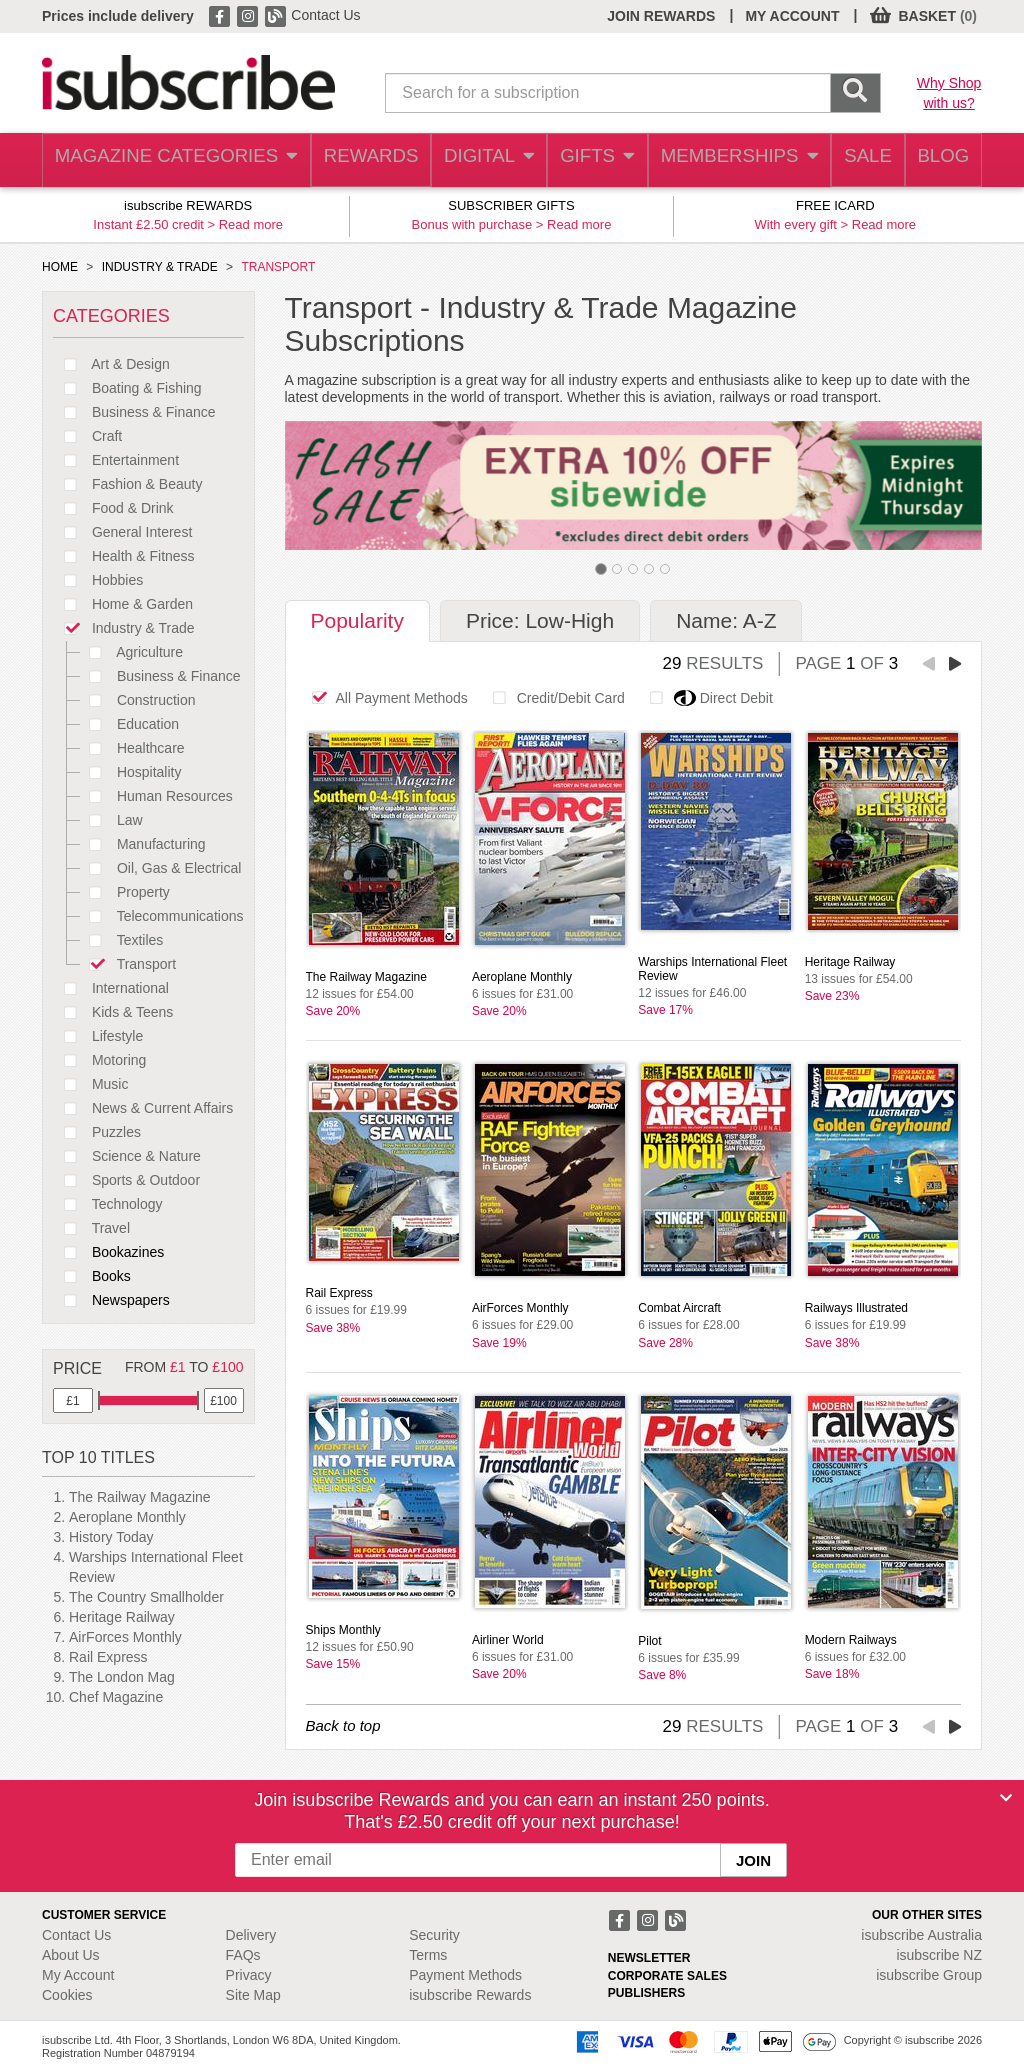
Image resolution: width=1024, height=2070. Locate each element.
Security (434, 1935)
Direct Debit (706, 698)
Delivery (251, 1935)
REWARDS (352, 160)
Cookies (67, 1995)
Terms (428, 1955)
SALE (855, 160)
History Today (111, 1537)
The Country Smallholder (146, 1597)
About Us (71, 1955)
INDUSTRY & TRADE (160, 267)
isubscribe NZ (939, 1955)
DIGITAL (474, 160)
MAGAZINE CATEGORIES (166, 160)
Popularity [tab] (357, 620)
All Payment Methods (384, 698)
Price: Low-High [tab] (540, 620)
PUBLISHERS (646, 1993)
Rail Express (108, 1657)
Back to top (343, 1725)
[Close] (1006, 1798)
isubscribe (921, 1935)
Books (92, 1276)
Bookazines (108, 1252)
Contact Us (325, 15)
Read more (251, 224)
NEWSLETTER (649, 1958)
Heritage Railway (122, 1617)
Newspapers (111, 1300)
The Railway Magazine (140, 1497)
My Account (78, 1975)
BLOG (939, 160)
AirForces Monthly (125, 1637)
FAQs (243, 1955)
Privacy (249, 1975)
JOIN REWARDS (661, 16)
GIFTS (585, 160)
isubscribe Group (929, 1975)
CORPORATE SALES (667, 1976)
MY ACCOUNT (792, 16)
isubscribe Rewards (470, 1995)
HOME (60, 267)
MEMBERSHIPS (727, 160)
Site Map (253, 1995)
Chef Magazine (116, 1697)
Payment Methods (465, 1975)
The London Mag (122, 1677)
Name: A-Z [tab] (726, 620)
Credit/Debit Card (553, 698)
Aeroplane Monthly (127, 1517)
